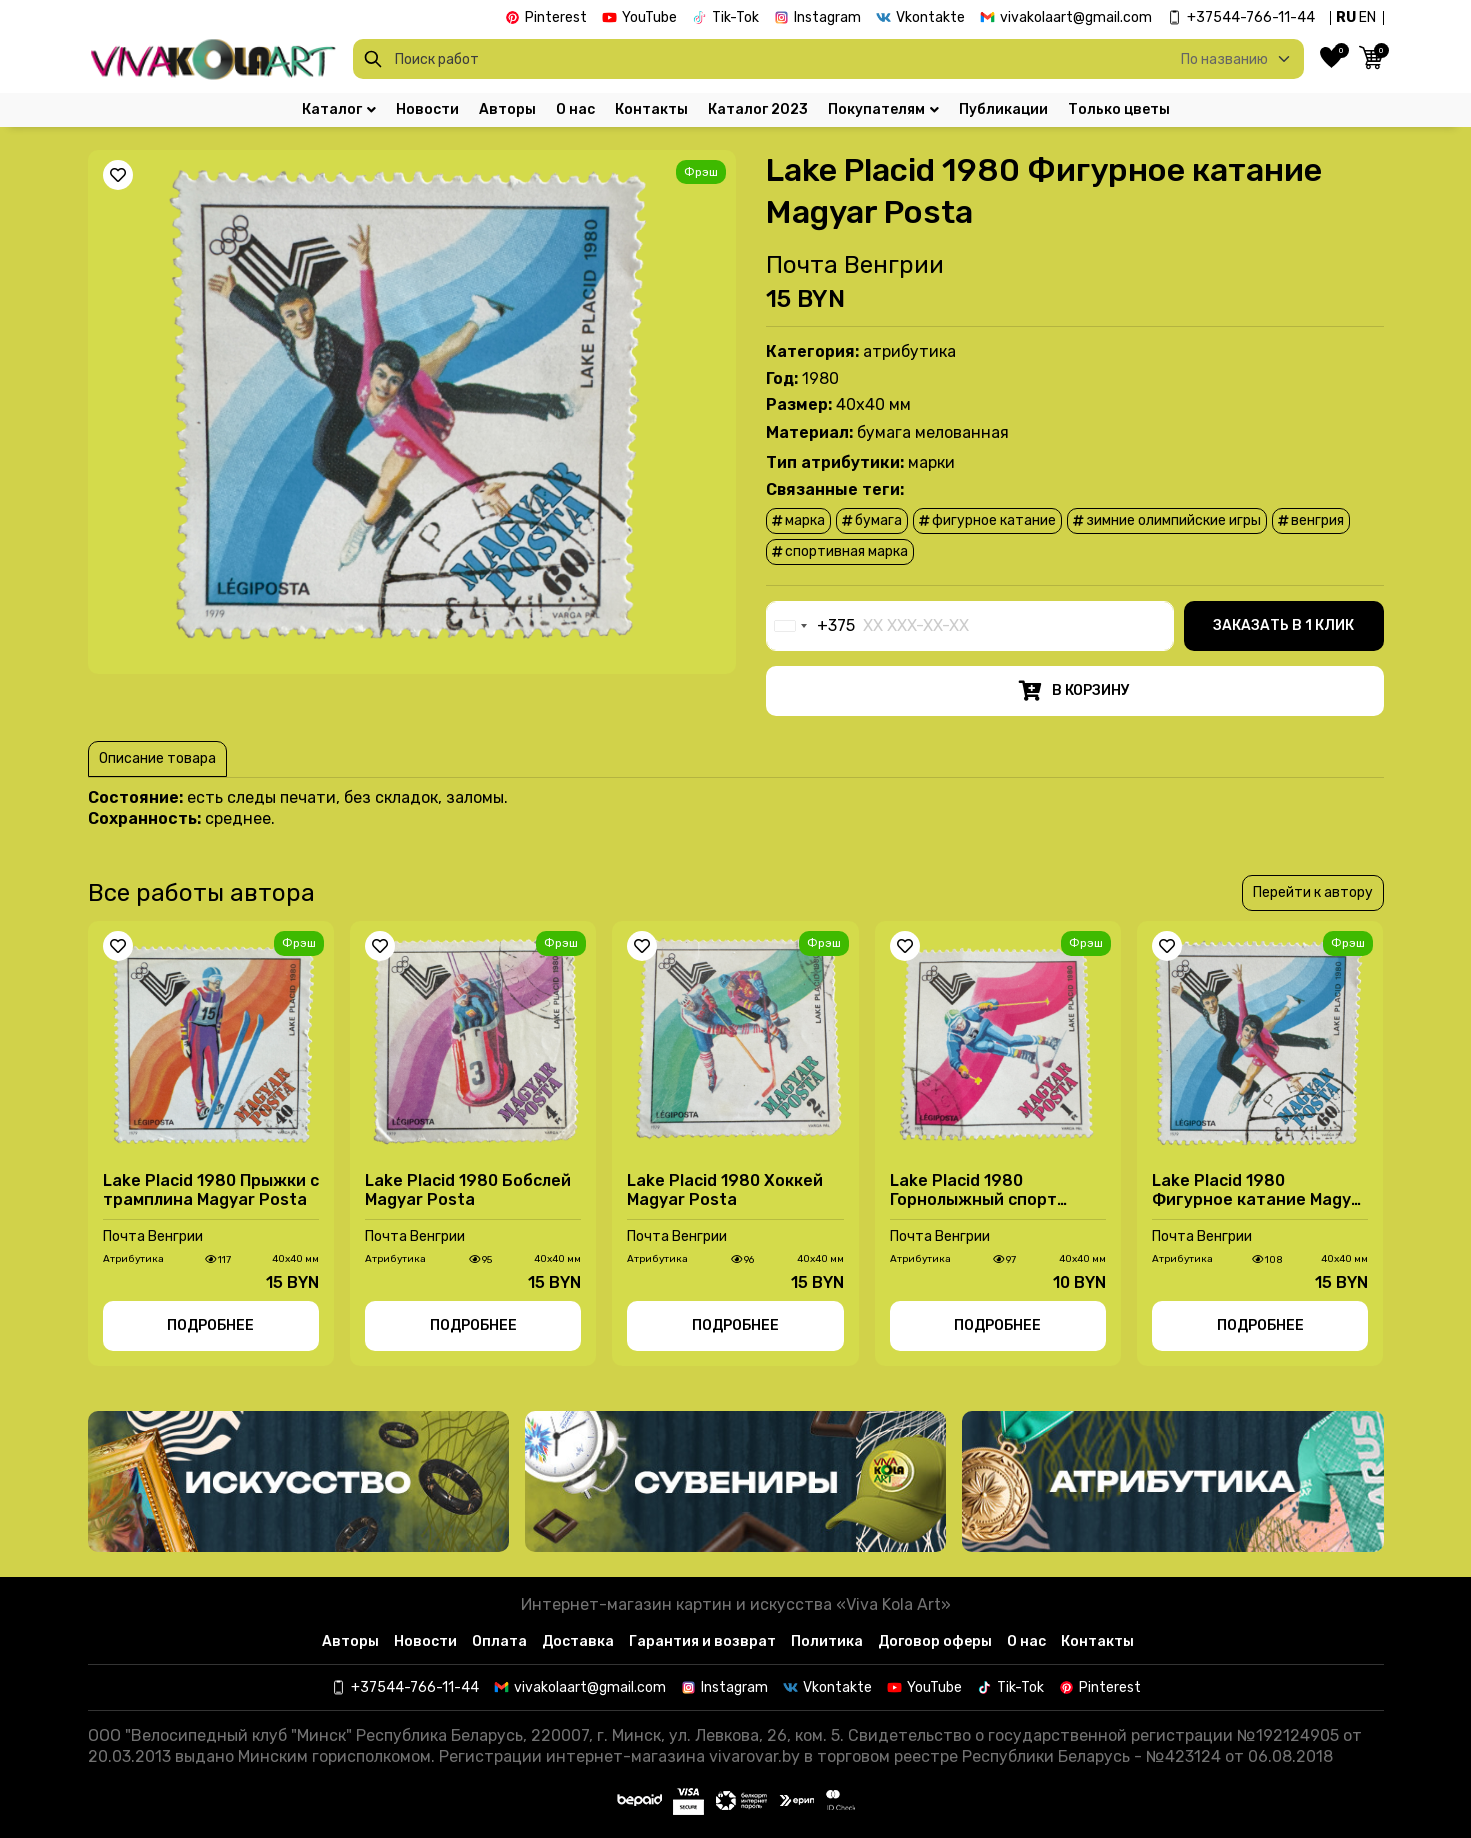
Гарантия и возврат (702, 1641)
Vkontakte (930, 18)
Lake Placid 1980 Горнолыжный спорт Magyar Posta (973, 1190)
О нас (575, 110)
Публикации (1003, 110)
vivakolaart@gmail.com (1076, 18)
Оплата (499, 1641)
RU (1346, 17)
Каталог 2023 (758, 110)
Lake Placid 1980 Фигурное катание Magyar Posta (1260, 1190)
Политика (827, 1641)
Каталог (339, 110)
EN (1367, 17)
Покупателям (883, 110)
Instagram (827, 18)
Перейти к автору (1313, 892)
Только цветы (1119, 110)
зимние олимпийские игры (1167, 520)
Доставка (578, 1641)
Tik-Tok (735, 18)
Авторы (507, 110)
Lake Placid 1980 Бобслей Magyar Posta (468, 1190)
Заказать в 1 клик (1283, 625)
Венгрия (1311, 520)
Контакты (651, 110)
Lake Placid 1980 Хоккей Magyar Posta (725, 1190)
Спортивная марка (840, 551)
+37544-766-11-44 (1251, 18)
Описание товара (157, 758)
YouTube (649, 18)
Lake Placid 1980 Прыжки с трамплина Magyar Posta (211, 1190)
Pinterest (556, 18)
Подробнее (210, 1325)
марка (798, 520)
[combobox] (811, 626)
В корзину (1074, 691)
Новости (427, 110)
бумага (872, 520)
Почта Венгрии (855, 265)
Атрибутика (909, 351)
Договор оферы (935, 1641)
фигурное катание (987, 520)
